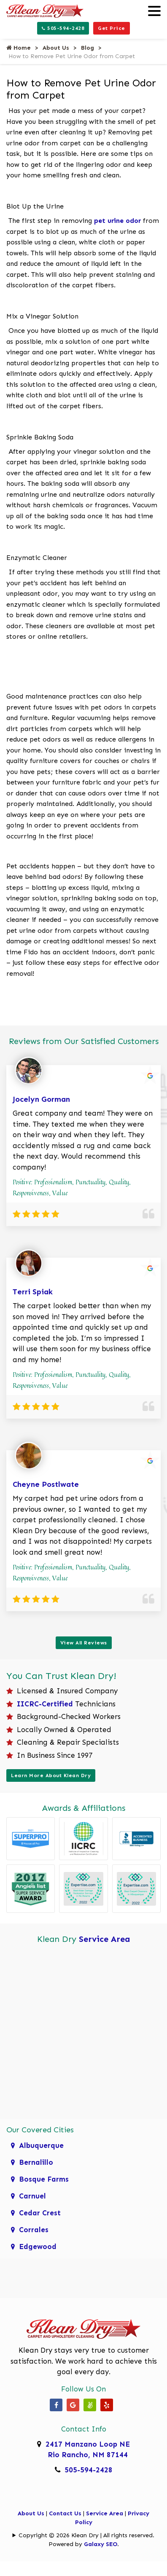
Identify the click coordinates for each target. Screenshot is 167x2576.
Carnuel (32, 2196)
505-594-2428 (63, 28)
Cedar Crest (40, 2213)
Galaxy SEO (100, 2544)
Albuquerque (41, 2145)
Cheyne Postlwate (46, 1484)
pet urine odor (117, 221)
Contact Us (65, 2513)
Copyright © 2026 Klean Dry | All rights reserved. (86, 2535)
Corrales (33, 2229)
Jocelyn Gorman (41, 1099)
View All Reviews (83, 1643)
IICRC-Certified (45, 1704)
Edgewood (38, 2246)
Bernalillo (36, 2162)
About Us (56, 47)
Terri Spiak (33, 1291)
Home (18, 47)
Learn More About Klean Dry (51, 1775)
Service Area (104, 1939)
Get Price (111, 28)
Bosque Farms (44, 2179)
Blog (87, 47)
